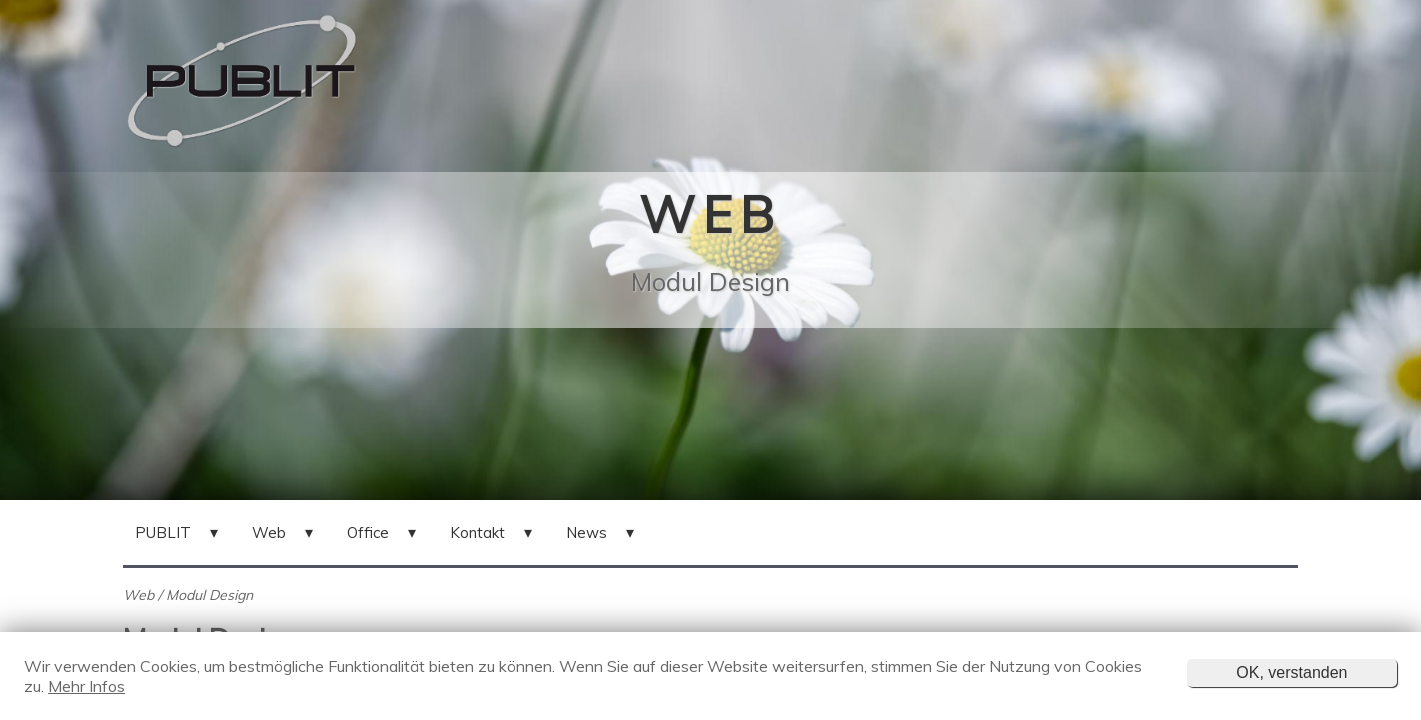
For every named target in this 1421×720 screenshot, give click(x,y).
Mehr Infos (86, 686)
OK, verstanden (1291, 672)
